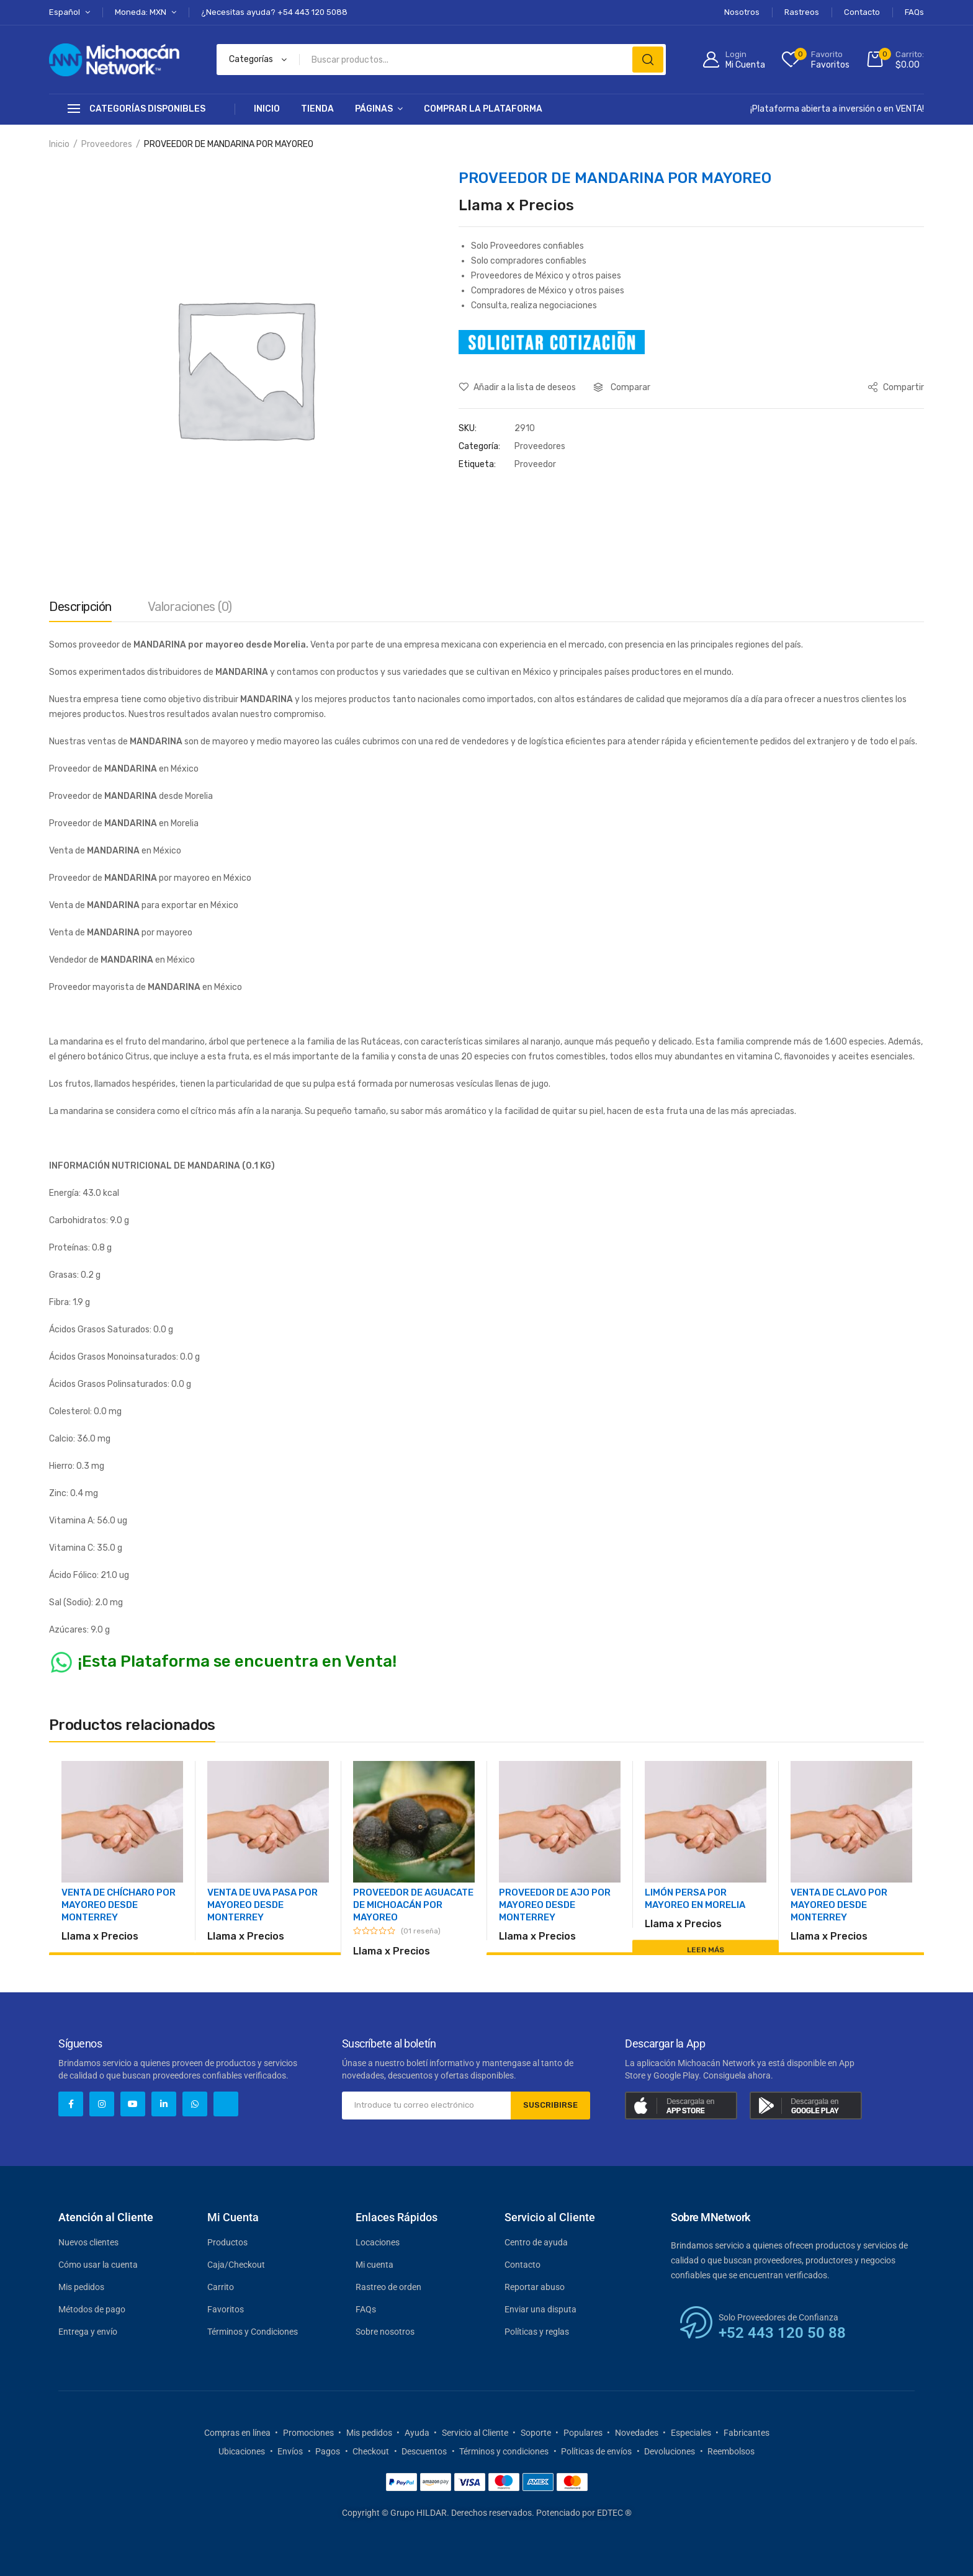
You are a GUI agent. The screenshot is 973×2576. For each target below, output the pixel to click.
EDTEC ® (614, 2513)
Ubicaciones (241, 2451)
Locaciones (378, 2242)
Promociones (308, 2433)
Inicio (267, 109)
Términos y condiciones (504, 2451)
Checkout (370, 2451)
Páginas (374, 109)
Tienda (317, 109)
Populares (583, 2433)
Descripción (80, 606)
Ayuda (417, 2433)
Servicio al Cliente (475, 2433)
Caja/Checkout (236, 2265)
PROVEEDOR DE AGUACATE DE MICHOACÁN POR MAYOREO (413, 1905)
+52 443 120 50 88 (782, 2333)
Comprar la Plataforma (483, 109)
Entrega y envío (87, 2332)
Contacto (522, 2265)
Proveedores (106, 144)
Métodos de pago (91, 2309)
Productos (227, 2242)
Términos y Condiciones (252, 2332)
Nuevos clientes (88, 2242)
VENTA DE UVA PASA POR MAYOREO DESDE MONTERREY (262, 1905)
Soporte (536, 2433)
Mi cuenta (374, 2265)
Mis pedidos (81, 2287)
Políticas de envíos (596, 2451)
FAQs (366, 2309)
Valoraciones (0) (190, 606)
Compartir (896, 387)
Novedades (636, 2433)
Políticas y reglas (536, 2332)
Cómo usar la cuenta (98, 2265)
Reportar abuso (534, 2287)
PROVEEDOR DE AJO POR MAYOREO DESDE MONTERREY (555, 1905)
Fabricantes (746, 2433)
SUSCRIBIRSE (547, 2105)
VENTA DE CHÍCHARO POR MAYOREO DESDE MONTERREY (118, 1905)
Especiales (691, 2433)
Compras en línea (237, 2433)
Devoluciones (669, 2451)
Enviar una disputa (540, 2309)
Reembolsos (731, 2451)
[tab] (80, 609)
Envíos (290, 2451)
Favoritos (225, 2309)
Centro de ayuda (536, 2242)
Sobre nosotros (385, 2332)
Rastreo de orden (388, 2287)
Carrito (220, 2287)
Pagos (327, 2451)
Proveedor (535, 464)
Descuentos (424, 2451)
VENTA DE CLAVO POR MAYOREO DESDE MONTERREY (839, 1905)
